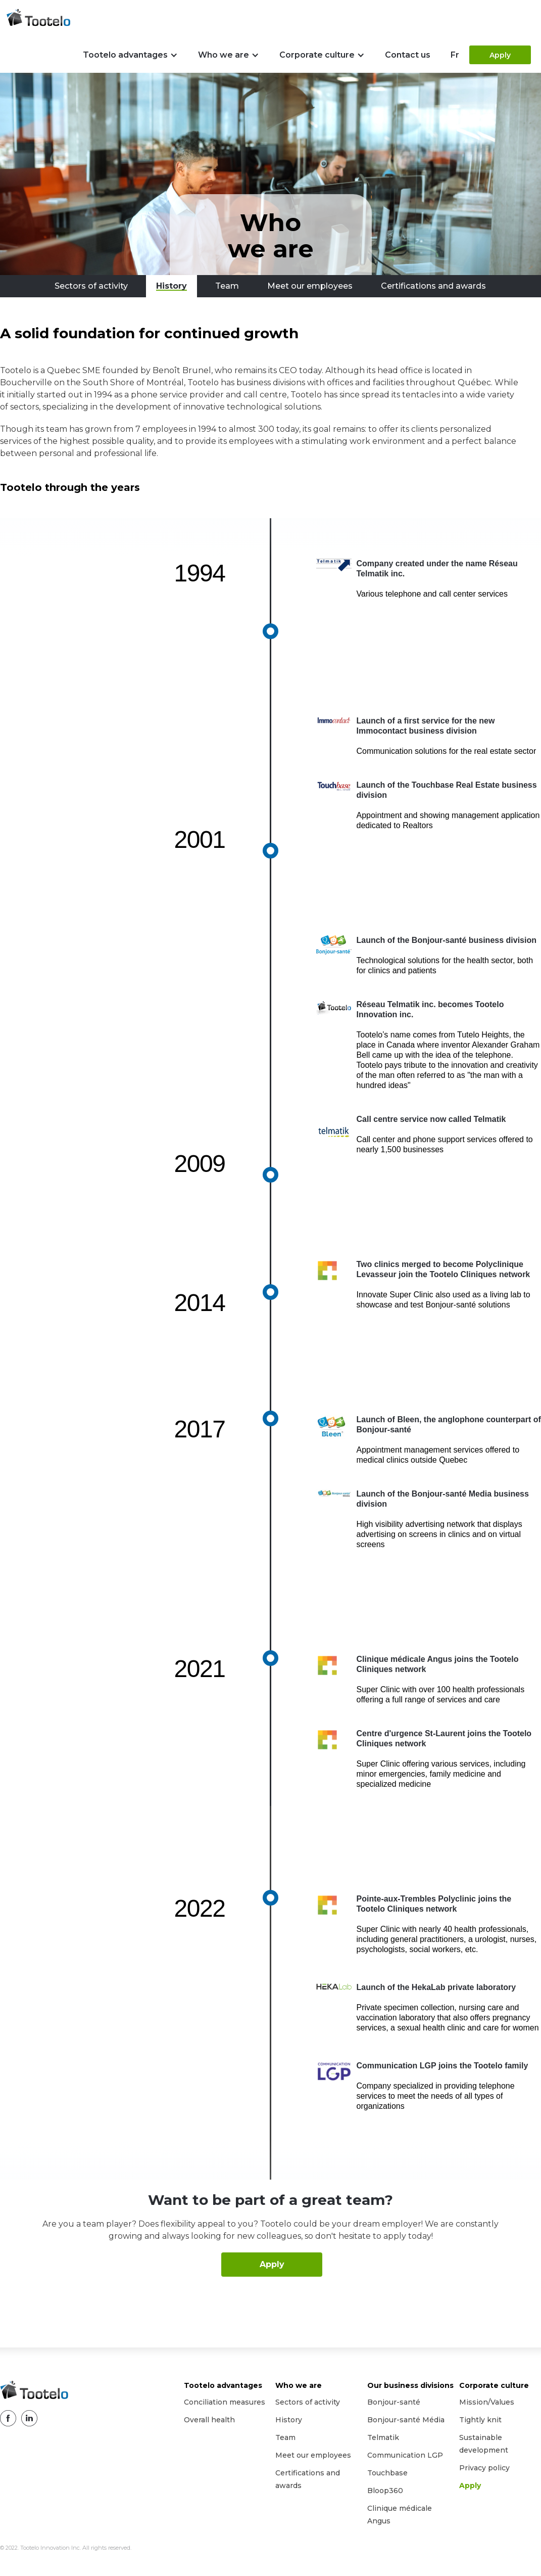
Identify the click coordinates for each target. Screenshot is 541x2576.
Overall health (209, 2419)
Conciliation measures (224, 2402)
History (288, 2419)
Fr (455, 55)
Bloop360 (385, 2490)
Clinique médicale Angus (399, 2514)
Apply (500, 55)
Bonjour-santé (393, 2402)
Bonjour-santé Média (406, 2419)
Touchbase (387, 2472)
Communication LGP (405, 2455)
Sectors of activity (307, 2402)
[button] (130, 55)
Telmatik (383, 2437)
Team (285, 2437)
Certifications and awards (307, 2479)
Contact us (407, 55)
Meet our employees (313, 2455)
